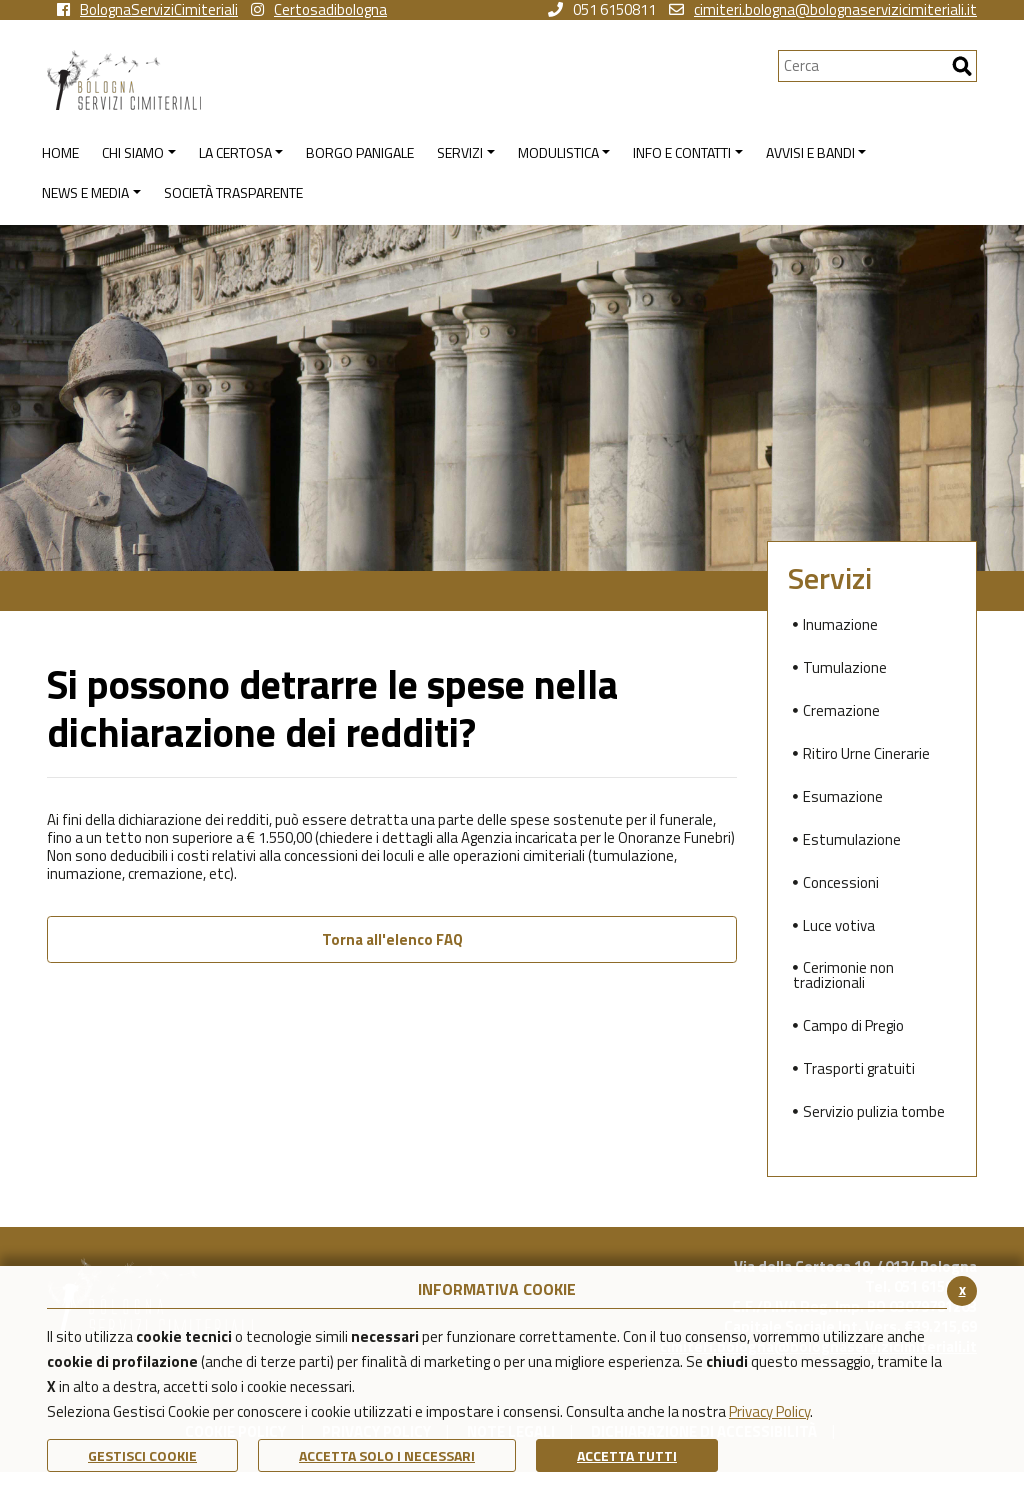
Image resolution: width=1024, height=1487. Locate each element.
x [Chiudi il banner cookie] (962, 1289)
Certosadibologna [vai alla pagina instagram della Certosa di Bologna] (319, 10)
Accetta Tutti (627, 1455)
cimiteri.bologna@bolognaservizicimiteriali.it (823, 10)
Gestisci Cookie (142, 1455)
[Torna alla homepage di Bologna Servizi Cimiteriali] (412, 80)
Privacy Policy (769, 1411)
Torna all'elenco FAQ (392, 939)
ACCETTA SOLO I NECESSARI (387, 1455)
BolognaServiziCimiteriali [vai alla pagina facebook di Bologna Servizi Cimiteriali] (147, 10)
